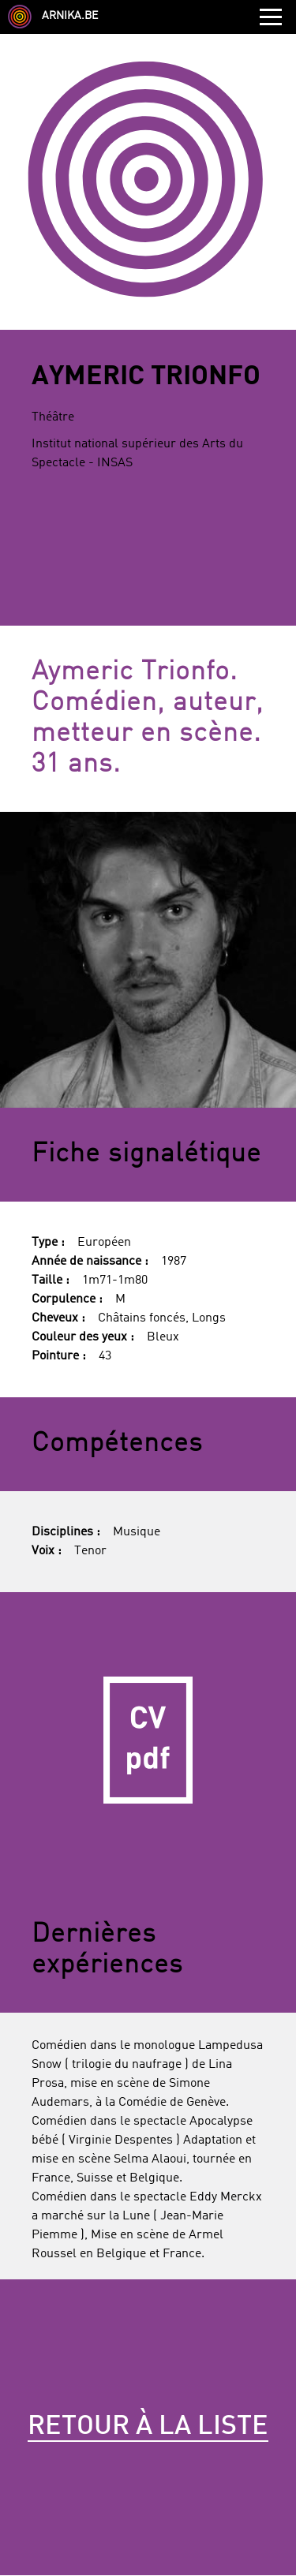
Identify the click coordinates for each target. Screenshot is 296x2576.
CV (148, 1740)
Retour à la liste (148, 2426)
